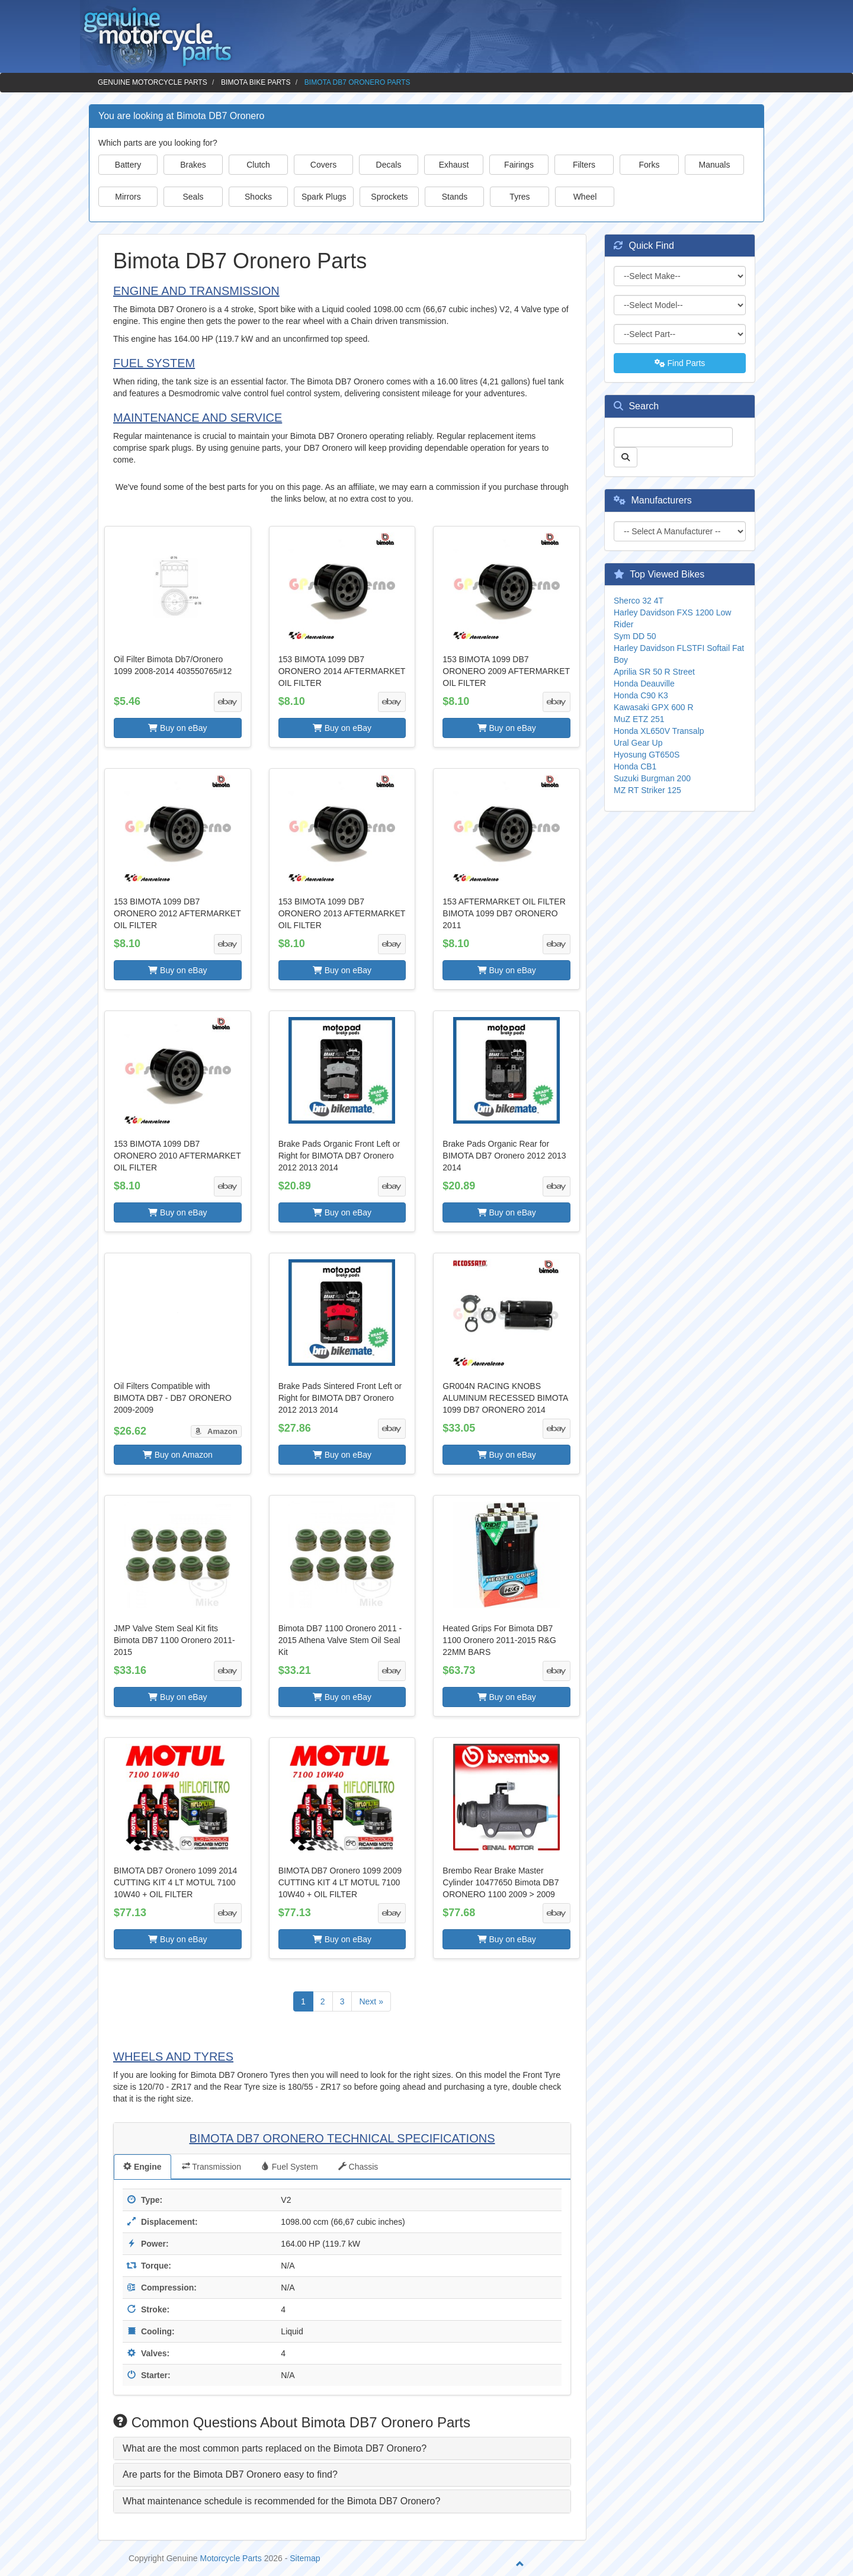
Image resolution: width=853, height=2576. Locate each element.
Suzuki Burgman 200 (652, 778)
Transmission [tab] (211, 2166)
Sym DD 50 (635, 636)
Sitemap (305, 2558)
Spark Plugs (324, 196)
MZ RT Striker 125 (647, 790)
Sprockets (389, 196)
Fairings (519, 164)
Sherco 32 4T (638, 600)
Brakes (193, 164)
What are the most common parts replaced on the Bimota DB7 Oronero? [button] (274, 2448)
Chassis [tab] (358, 2166)
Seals (192, 196)
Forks (649, 164)
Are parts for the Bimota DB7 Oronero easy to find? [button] (230, 2474)
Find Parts (680, 363)
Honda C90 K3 (641, 695)
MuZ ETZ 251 (639, 719)
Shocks (258, 196)
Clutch (258, 164)
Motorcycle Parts (231, 2558)
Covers (323, 164)
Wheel (585, 196)
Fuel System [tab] (289, 2166)
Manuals (714, 164)
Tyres (519, 196)
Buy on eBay (177, 728)
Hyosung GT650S (646, 754)
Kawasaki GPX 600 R (654, 707)
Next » (371, 2001)
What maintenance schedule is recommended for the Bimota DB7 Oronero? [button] (281, 2501)
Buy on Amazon (178, 1454)
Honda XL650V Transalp (659, 731)
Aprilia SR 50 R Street (654, 671)
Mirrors (128, 196)
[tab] (342, 2448)
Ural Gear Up (638, 743)
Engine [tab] (142, 2166)
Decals (389, 164)
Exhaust (454, 164)
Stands (455, 196)
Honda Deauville (644, 683)
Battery (128, 164)
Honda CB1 (635, 766)
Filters (584, 164)
